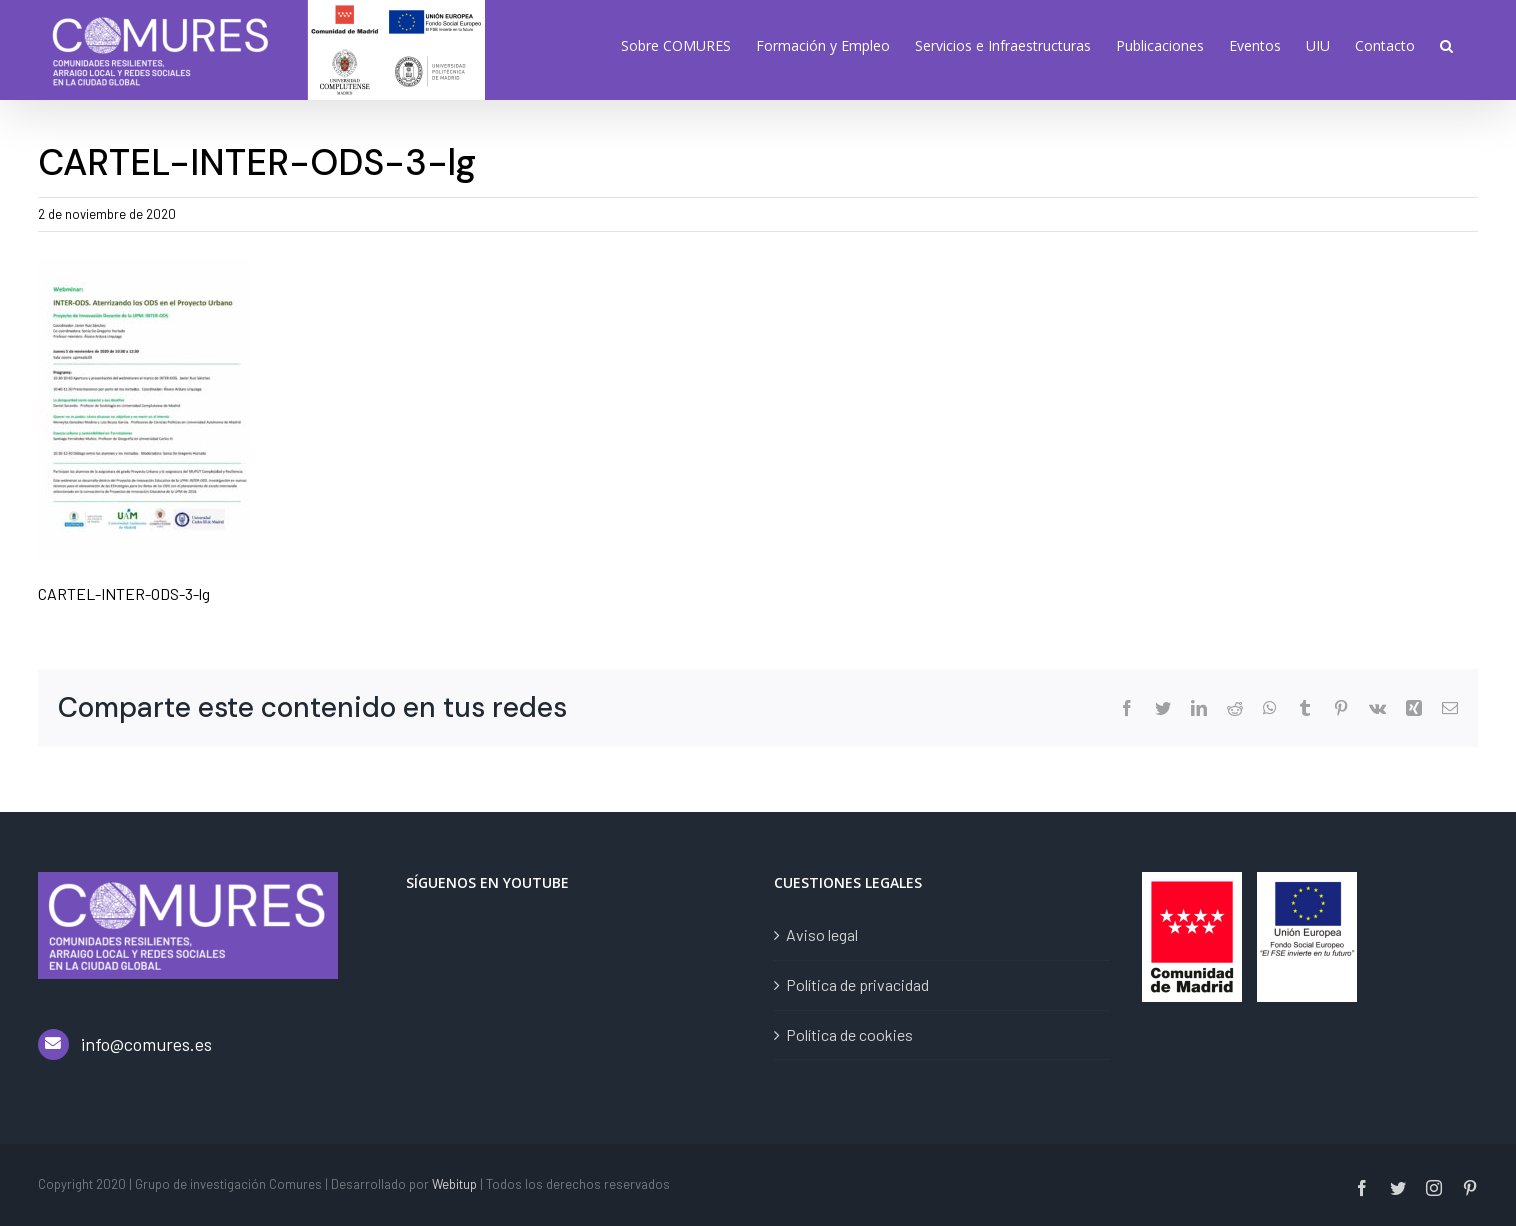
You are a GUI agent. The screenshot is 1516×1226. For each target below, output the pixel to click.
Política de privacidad (857, 984)
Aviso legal (822, 934)
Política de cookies (849, 1034)
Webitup (454, 1184)
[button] (1446, 45)
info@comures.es (146, 1044)
